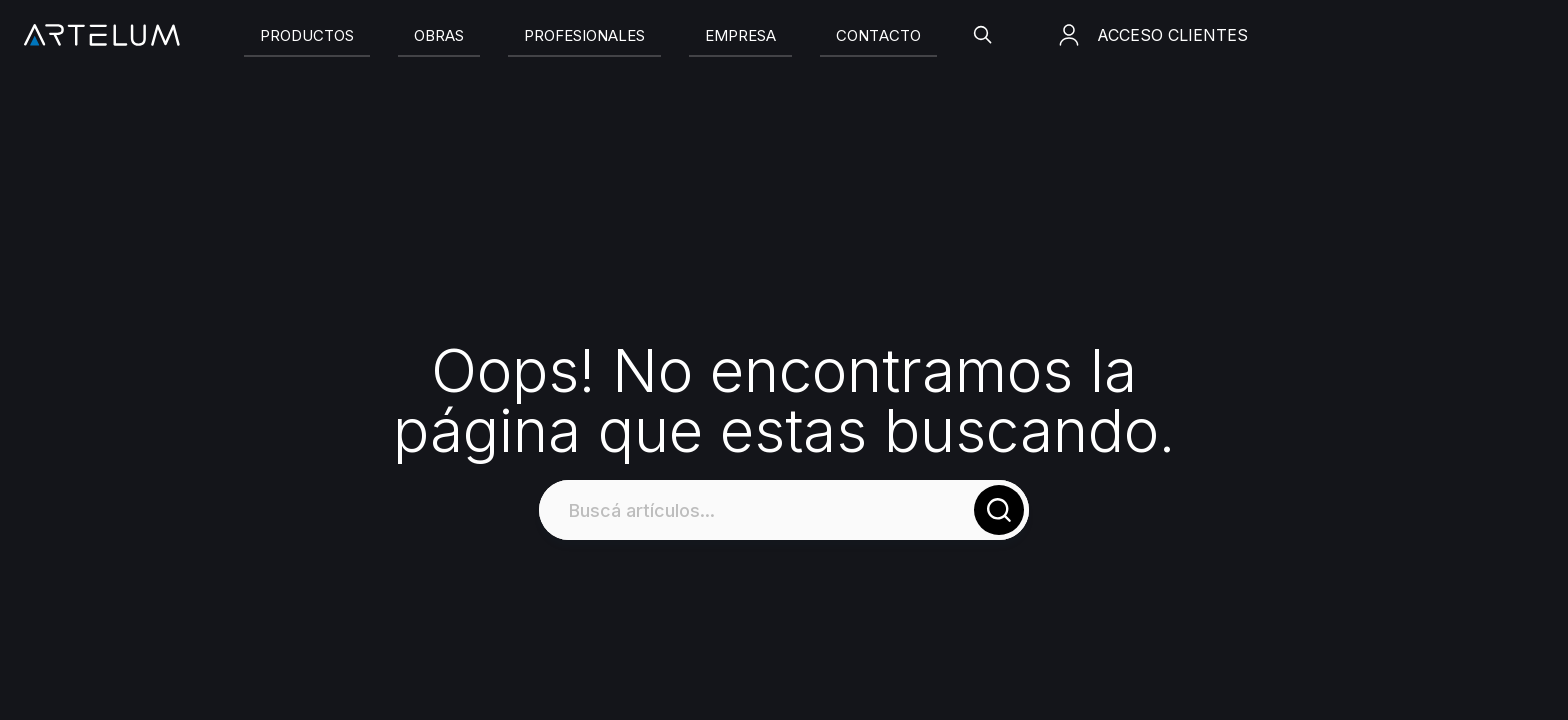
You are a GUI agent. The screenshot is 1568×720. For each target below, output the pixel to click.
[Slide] (307, 35)
